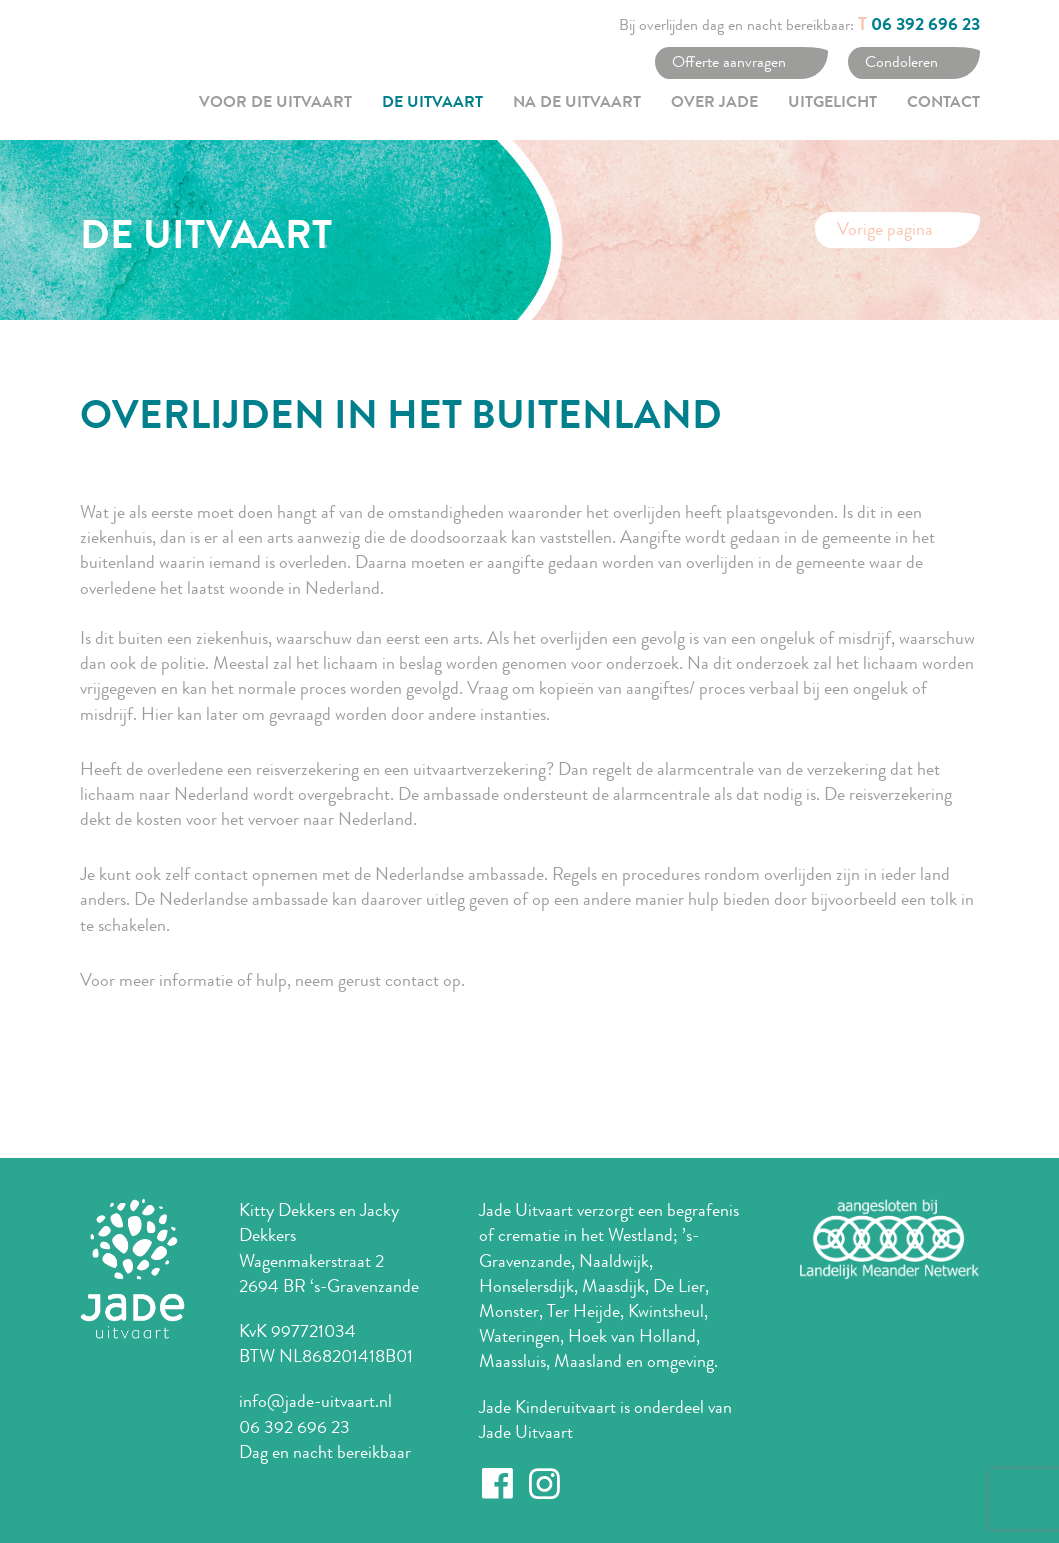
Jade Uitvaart (526, 1432)
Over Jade (714, 104)
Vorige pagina (885, 229)
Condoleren (901, 61)
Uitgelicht (832, 104)
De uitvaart (432, 104)
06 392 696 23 (925, 26)
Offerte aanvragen (729, 61)
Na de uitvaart (577, 104)
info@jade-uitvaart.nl (315, 1401)
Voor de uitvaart (275, 104)
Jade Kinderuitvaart (547, 1407)
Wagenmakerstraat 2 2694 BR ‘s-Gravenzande (329, 1273)
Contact (943, 104)
